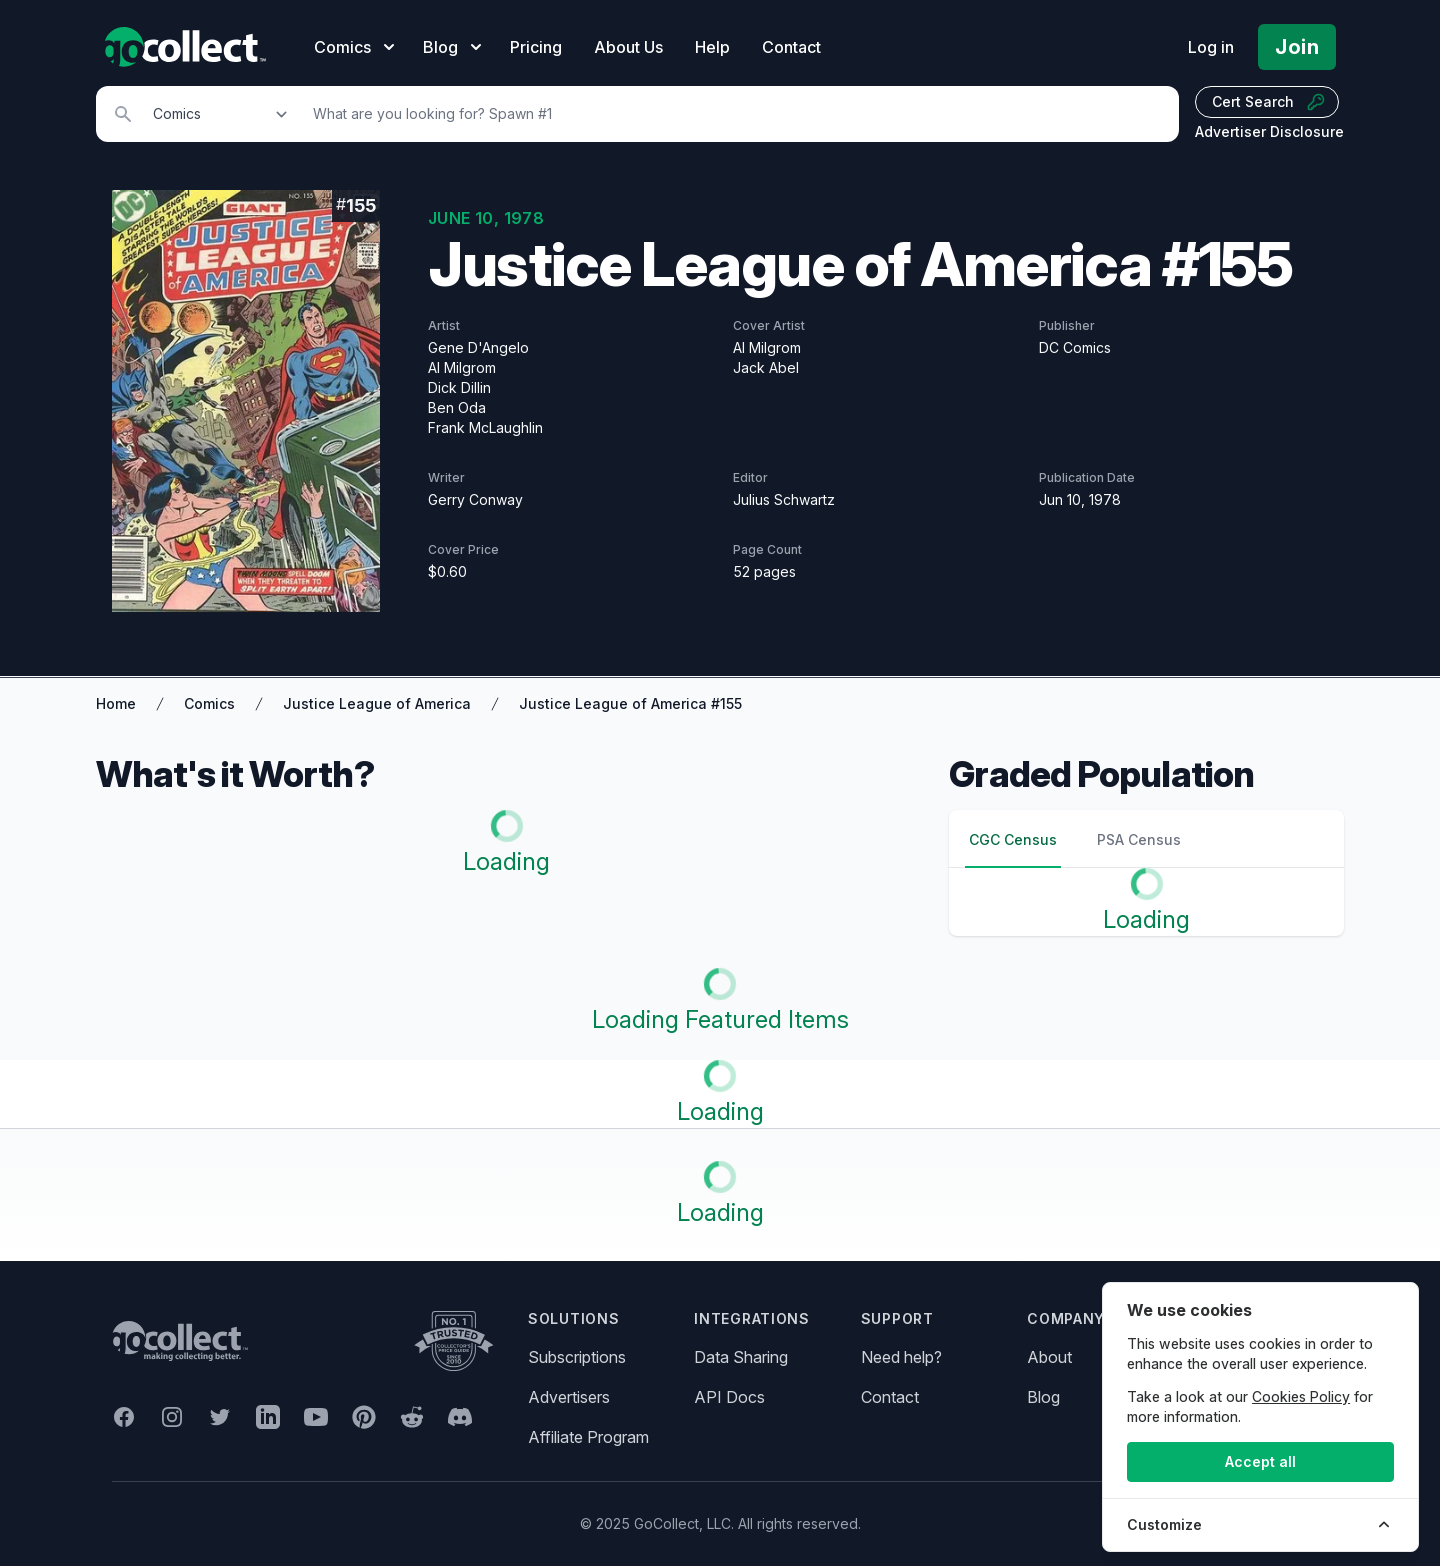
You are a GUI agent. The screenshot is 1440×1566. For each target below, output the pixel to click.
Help (712, 47)
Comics (209, 703)
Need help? (901, 1357)
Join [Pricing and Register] (1297, 47)
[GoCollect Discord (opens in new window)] (460, 1417)
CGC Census (1013, 839)
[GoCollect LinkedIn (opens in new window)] (268, 1417)
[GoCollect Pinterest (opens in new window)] (364, 1417)
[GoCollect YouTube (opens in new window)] (316, 1417)
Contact (791, 47)
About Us (628, 47)
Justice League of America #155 (630, 703)
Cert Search (1269, 102)
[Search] (735, 114)
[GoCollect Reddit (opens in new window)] (412, 1417)
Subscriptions (577, 1357)
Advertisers (569, 1397)
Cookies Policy (1301, 1396)
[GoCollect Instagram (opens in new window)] (172, 1417)
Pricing (536, 47)
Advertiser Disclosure (1269, 131)
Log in (1211, 47)
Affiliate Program (588, 1437)
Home (116, 703)
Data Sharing (741, 1357)
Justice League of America (377, 703)
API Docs (729, 1397)
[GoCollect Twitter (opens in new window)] (220, 1417)
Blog (1043, 1397)
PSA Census (1139, 839)
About (1049, 1357)
